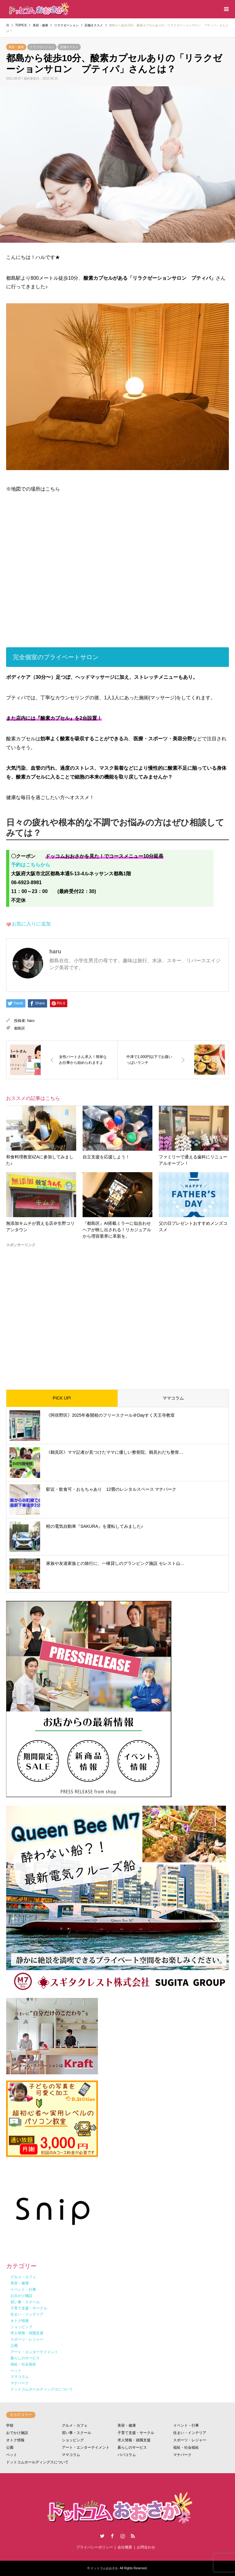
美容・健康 (16, 47)
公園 (9, 2447)
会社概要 (125, 2547)
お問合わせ (146, 2547)
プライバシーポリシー (94, 2547)
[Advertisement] (117, 1313)
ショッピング (73, 2440)
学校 (9, 2425)
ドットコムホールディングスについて (37, 2462)
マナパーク (182, 2455)
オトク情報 (15, 2440)
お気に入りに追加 (31, 923)
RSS (133, 2536)
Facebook (112, 2536)
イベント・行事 (186, 2425)
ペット (11, 2455)
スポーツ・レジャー (189, 2440)
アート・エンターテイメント (86, 2447)
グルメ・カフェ (75, 2425)
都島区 (19, 1028)
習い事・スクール (76, 2433)
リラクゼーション (42, 47)
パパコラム (127, 2455)
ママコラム (173, 1398)
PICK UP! (62, 1398)
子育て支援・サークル (136, 2433)
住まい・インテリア (189, 2433)
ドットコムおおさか (104, 2568)
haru (31, 1021)
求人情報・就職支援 (134, 2440)
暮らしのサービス (132, 2447)
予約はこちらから (30, 864)
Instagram (123, 2536)
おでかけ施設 (17, 2433)
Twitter (102, 2536)
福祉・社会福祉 (186, 2447)
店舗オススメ (69, 47)
